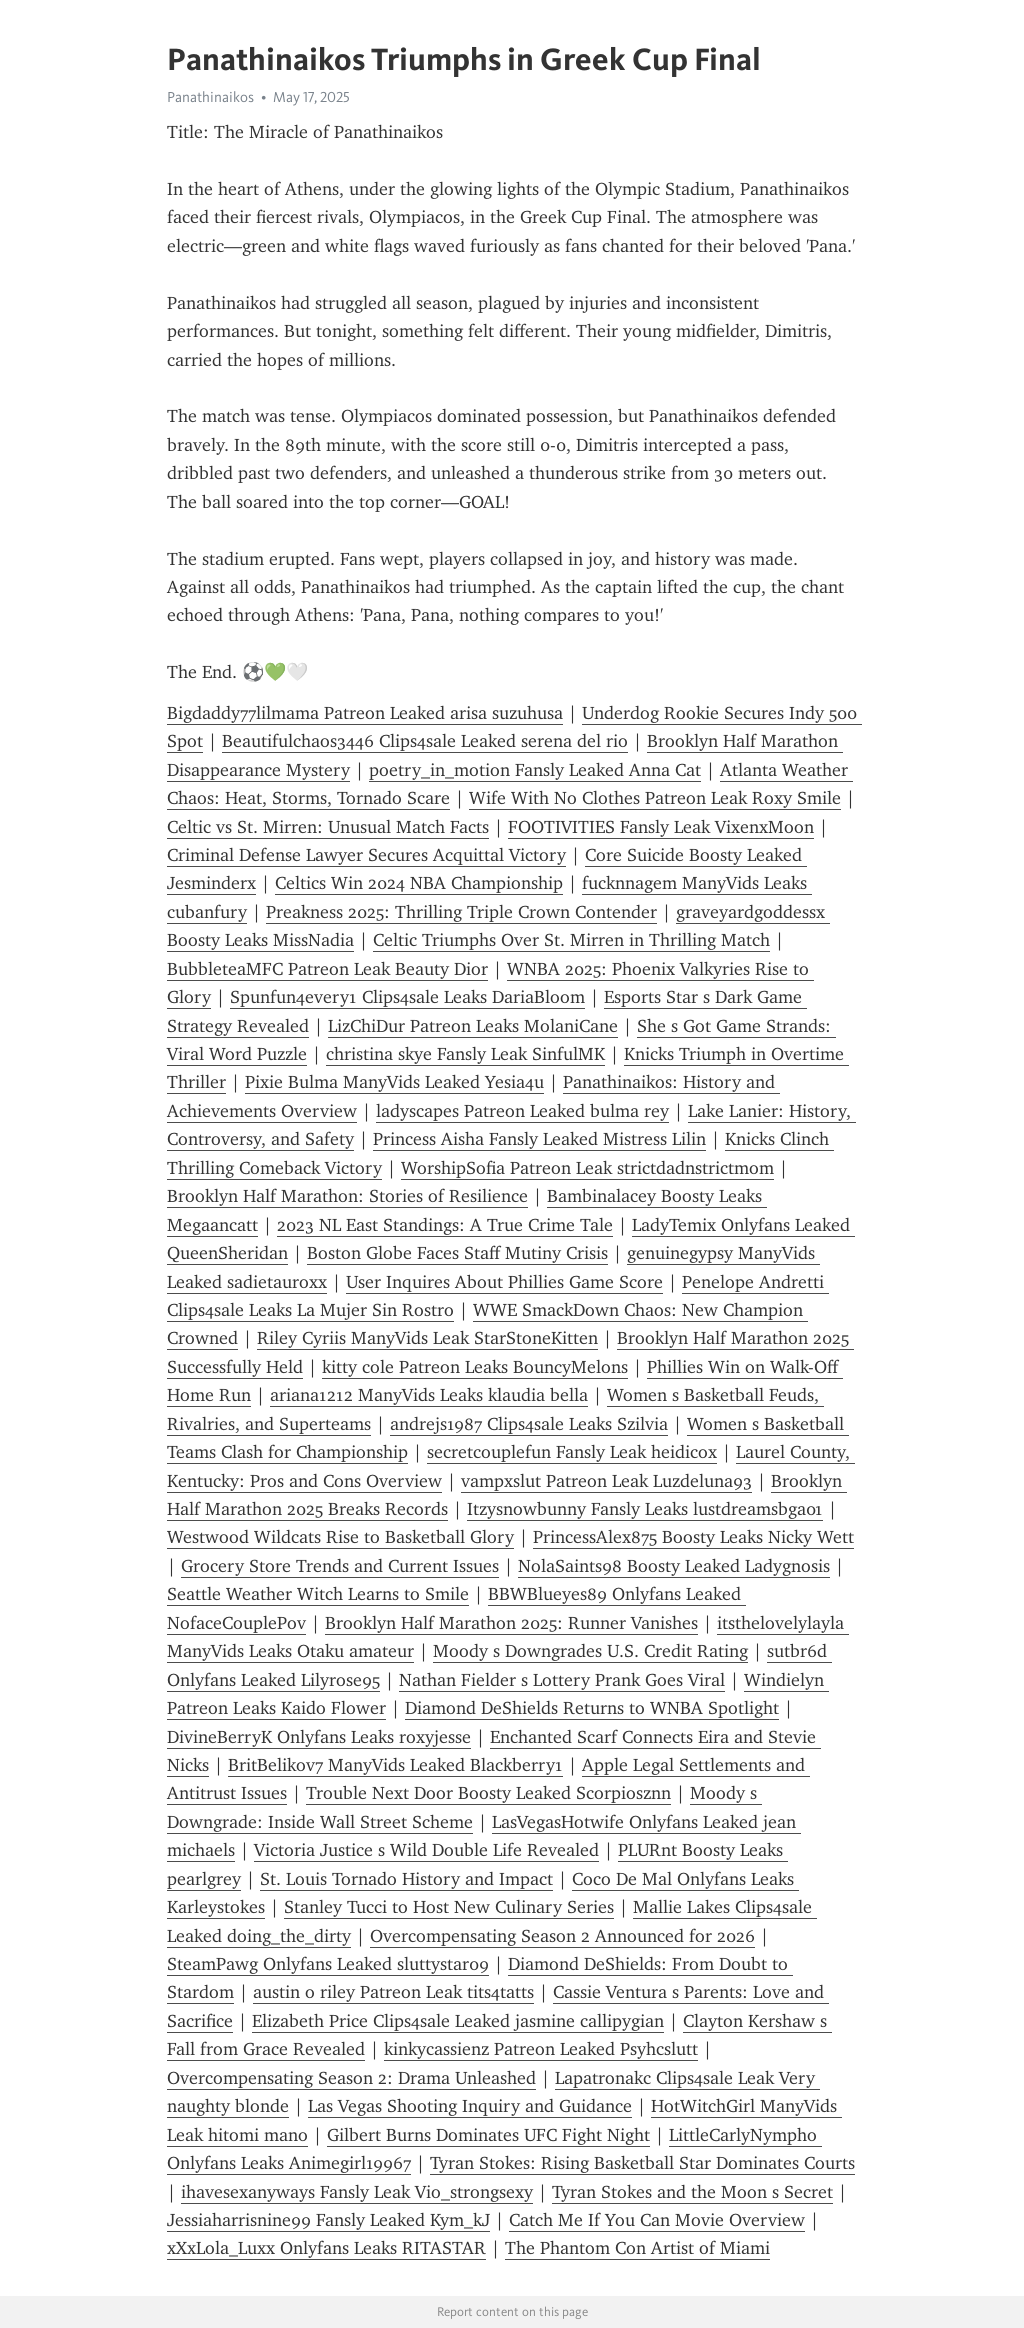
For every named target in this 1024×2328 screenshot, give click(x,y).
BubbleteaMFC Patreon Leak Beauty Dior (327, 969)
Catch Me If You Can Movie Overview (657, 2220)
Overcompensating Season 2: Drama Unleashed (351, 2078)
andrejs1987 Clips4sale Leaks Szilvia (529, 1424)
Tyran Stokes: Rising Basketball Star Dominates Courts (642, 2163)
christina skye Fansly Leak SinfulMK (465, 1054)
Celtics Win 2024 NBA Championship (419, 883)
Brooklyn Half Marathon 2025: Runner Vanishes (511, 1623)
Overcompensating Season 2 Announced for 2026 (562, 1936)
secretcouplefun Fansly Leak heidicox (572, 1452)
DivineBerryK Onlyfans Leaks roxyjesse (319, 1737)
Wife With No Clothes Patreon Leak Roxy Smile (655, 798)
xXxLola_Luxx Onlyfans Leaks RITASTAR (326, 2248)
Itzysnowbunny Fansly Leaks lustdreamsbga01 (645, 1509)
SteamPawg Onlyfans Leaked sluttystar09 (328, 1964)
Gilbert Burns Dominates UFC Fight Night (488, 2135)
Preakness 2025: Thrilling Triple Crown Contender (461, 912)
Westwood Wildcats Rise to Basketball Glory (340, 1537)
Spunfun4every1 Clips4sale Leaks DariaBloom (407, 997)
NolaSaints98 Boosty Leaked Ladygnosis (674, 1566)
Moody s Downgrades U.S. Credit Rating (590, 1651)
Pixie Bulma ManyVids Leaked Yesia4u (394, 1082)
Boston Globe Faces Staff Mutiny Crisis (457, 1253)
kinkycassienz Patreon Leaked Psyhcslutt (541, 2049)
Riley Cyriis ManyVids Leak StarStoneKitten (427, 1338)
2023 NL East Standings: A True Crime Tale (445, 1225)
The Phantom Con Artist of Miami (637, 2248)
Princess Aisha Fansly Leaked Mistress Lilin (539, 1139)
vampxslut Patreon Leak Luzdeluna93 (606, 1481)
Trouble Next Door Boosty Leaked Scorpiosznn (488, 1793)
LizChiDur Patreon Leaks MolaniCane (473, 1026)
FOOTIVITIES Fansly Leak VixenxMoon (661, 827)
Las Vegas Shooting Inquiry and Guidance (470, 2106)
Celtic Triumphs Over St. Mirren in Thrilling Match (571, 940)
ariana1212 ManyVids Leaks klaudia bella (429, 1395)
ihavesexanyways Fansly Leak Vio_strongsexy (357, 2192)
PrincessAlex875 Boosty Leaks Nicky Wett (693, 1537)
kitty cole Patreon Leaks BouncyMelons (475, 1367)
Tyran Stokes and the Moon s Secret (692, 2192)
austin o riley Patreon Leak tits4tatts (393, 1992)
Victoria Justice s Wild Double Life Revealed (426, 1850)
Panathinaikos (210, 97)
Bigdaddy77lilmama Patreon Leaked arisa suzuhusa (365, 713)
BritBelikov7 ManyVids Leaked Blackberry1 (395, 1765)
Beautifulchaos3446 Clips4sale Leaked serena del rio (425, 741)
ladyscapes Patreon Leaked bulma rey (522, 1111)
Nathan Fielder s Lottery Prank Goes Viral (562, 1680)
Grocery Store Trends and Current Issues (340, 1566)
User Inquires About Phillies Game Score (504, 1282)
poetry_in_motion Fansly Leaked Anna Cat (535, 770)
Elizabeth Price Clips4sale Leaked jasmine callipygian (458, 2021)
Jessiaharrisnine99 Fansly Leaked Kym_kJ (328, 2220)
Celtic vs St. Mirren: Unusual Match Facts (328, 827)
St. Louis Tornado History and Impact (406, 1879)
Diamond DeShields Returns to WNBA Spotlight (592, 1708)
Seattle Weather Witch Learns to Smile (318, 1594)
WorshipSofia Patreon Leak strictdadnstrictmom (587, 1168)
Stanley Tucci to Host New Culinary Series (449, 1907)
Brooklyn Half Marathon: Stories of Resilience (347, 1196)
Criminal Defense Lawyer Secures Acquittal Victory (366, 855)
